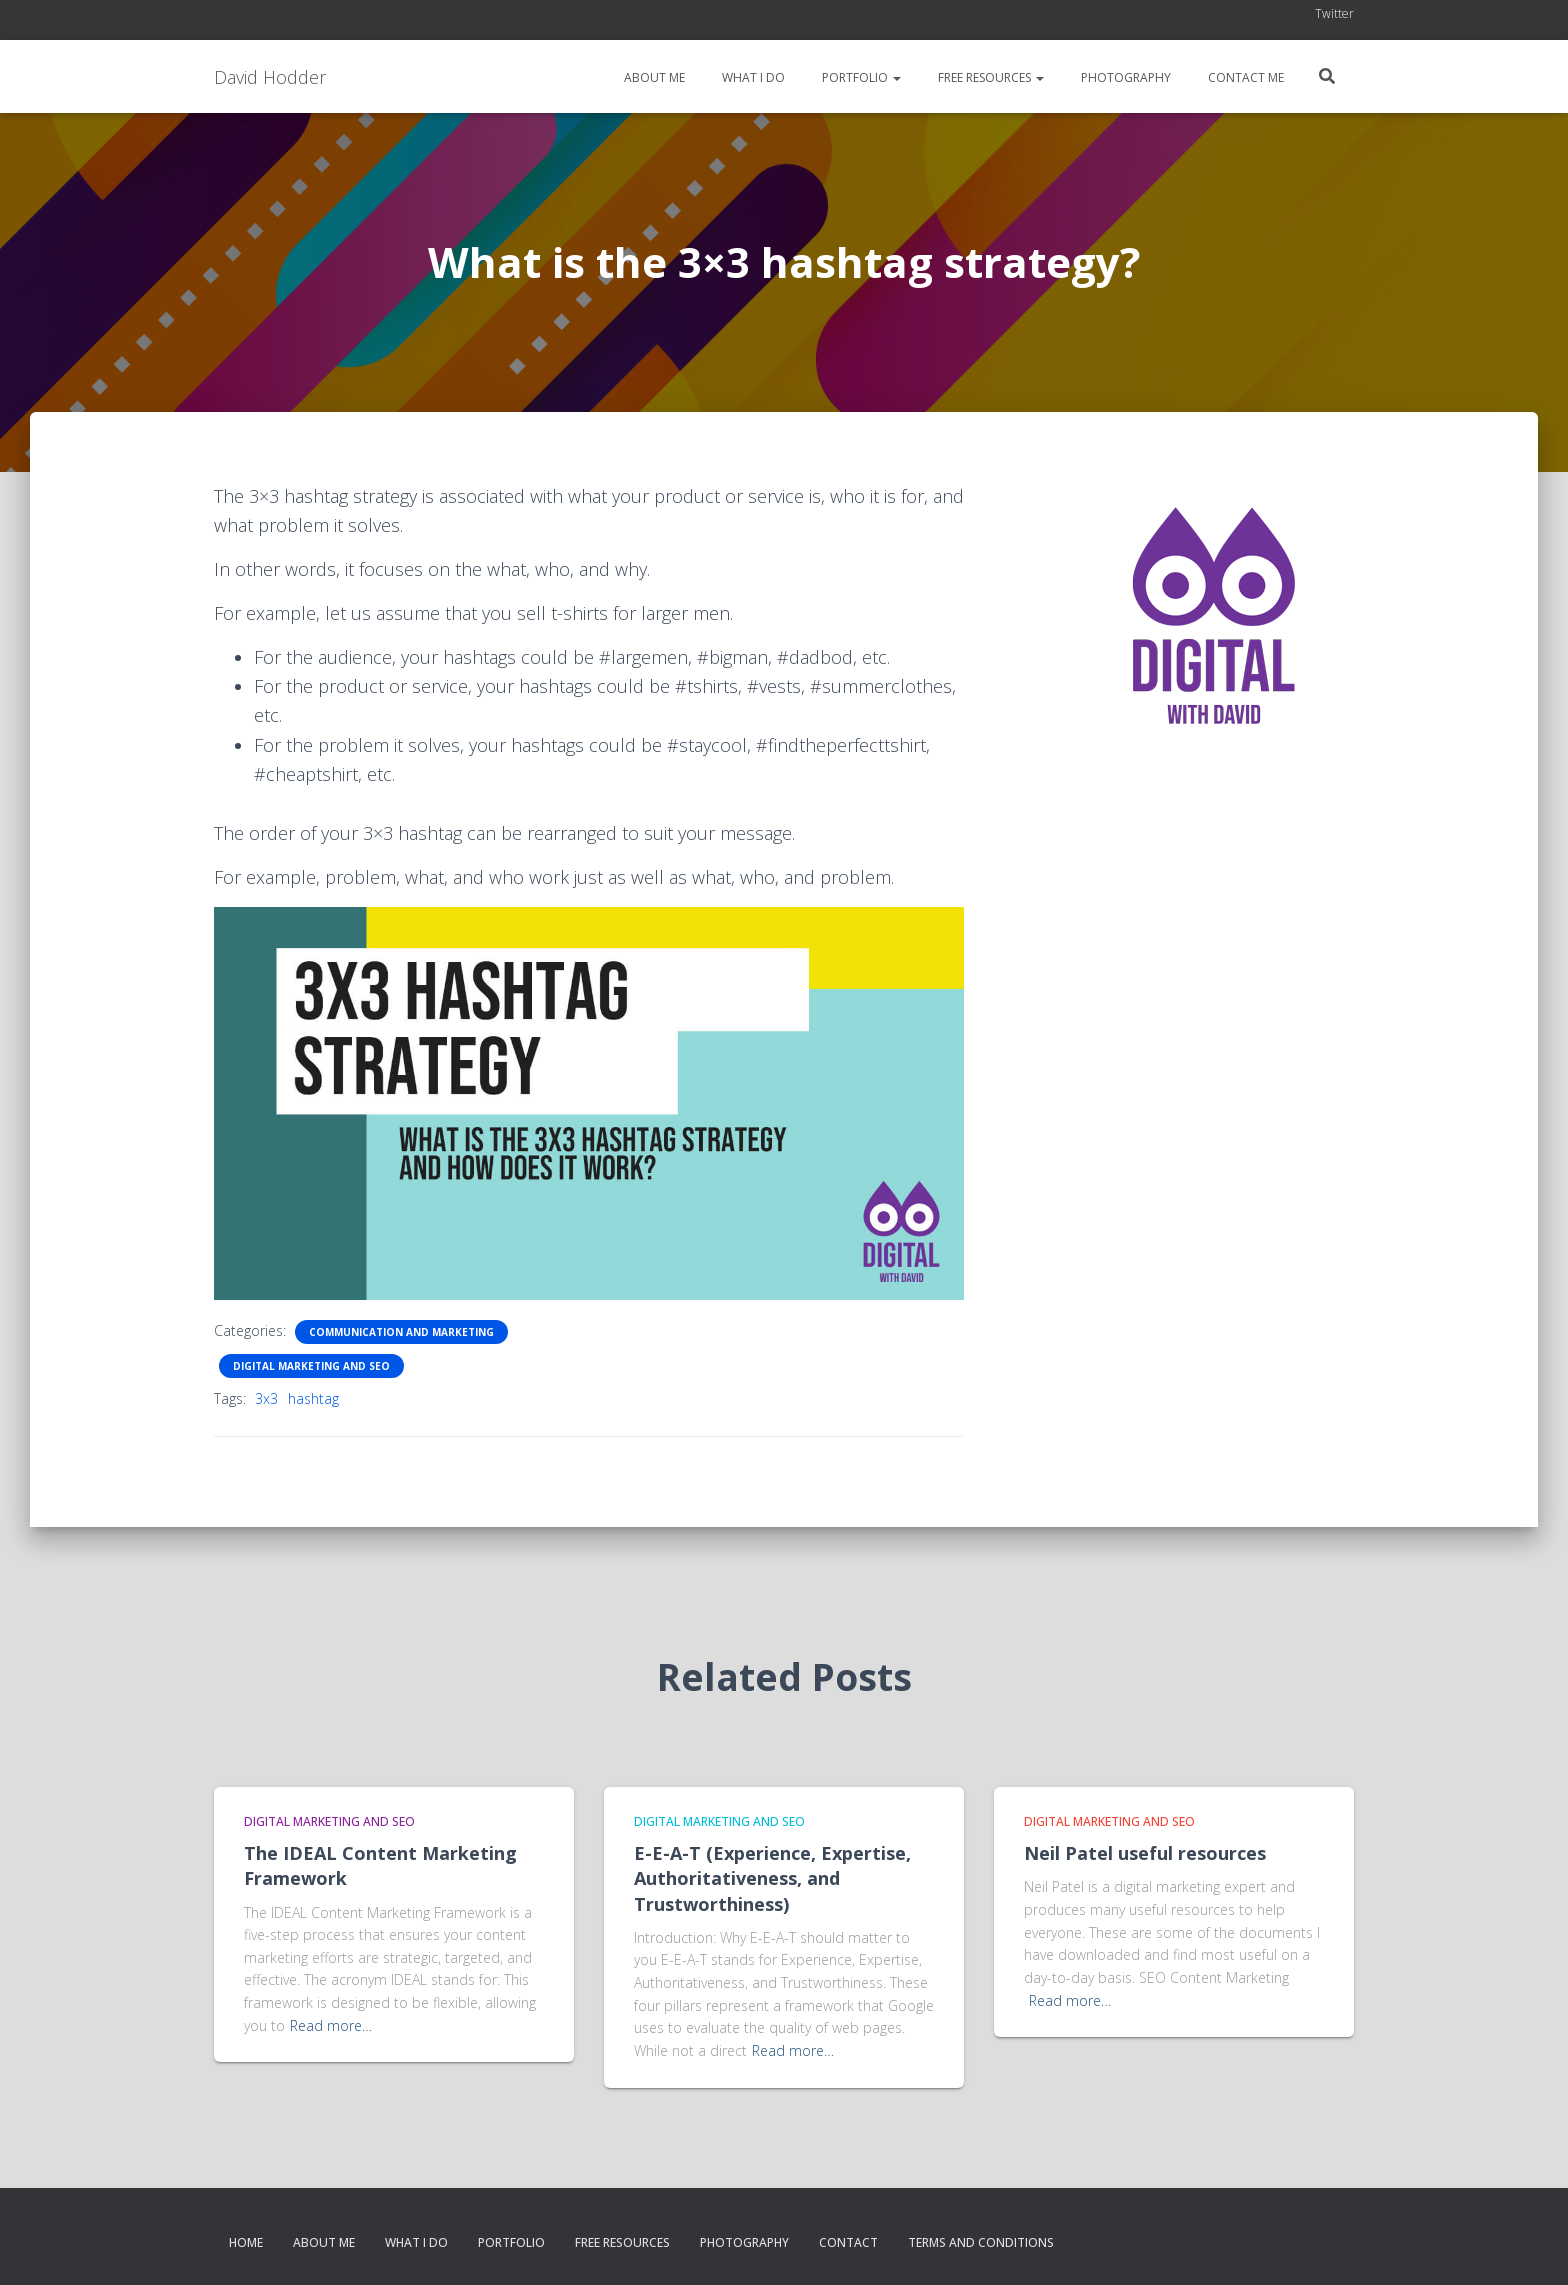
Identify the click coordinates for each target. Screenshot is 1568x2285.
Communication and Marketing (401, 1332)
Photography (1124, 77)
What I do (752, 77)
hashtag (313, 1398)
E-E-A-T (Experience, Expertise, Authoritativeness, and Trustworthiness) (772, 1878)
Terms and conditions (981, 2242)
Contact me (1244, 77)
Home (246, 2242)
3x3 (266, 1398)
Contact (848, 2242)
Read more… (331, 2025)
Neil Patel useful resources (1145, 1853)
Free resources (989, 77)
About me (653, 77)
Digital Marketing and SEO (311, 1366)
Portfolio (860, 77)
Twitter (1334, 13)
